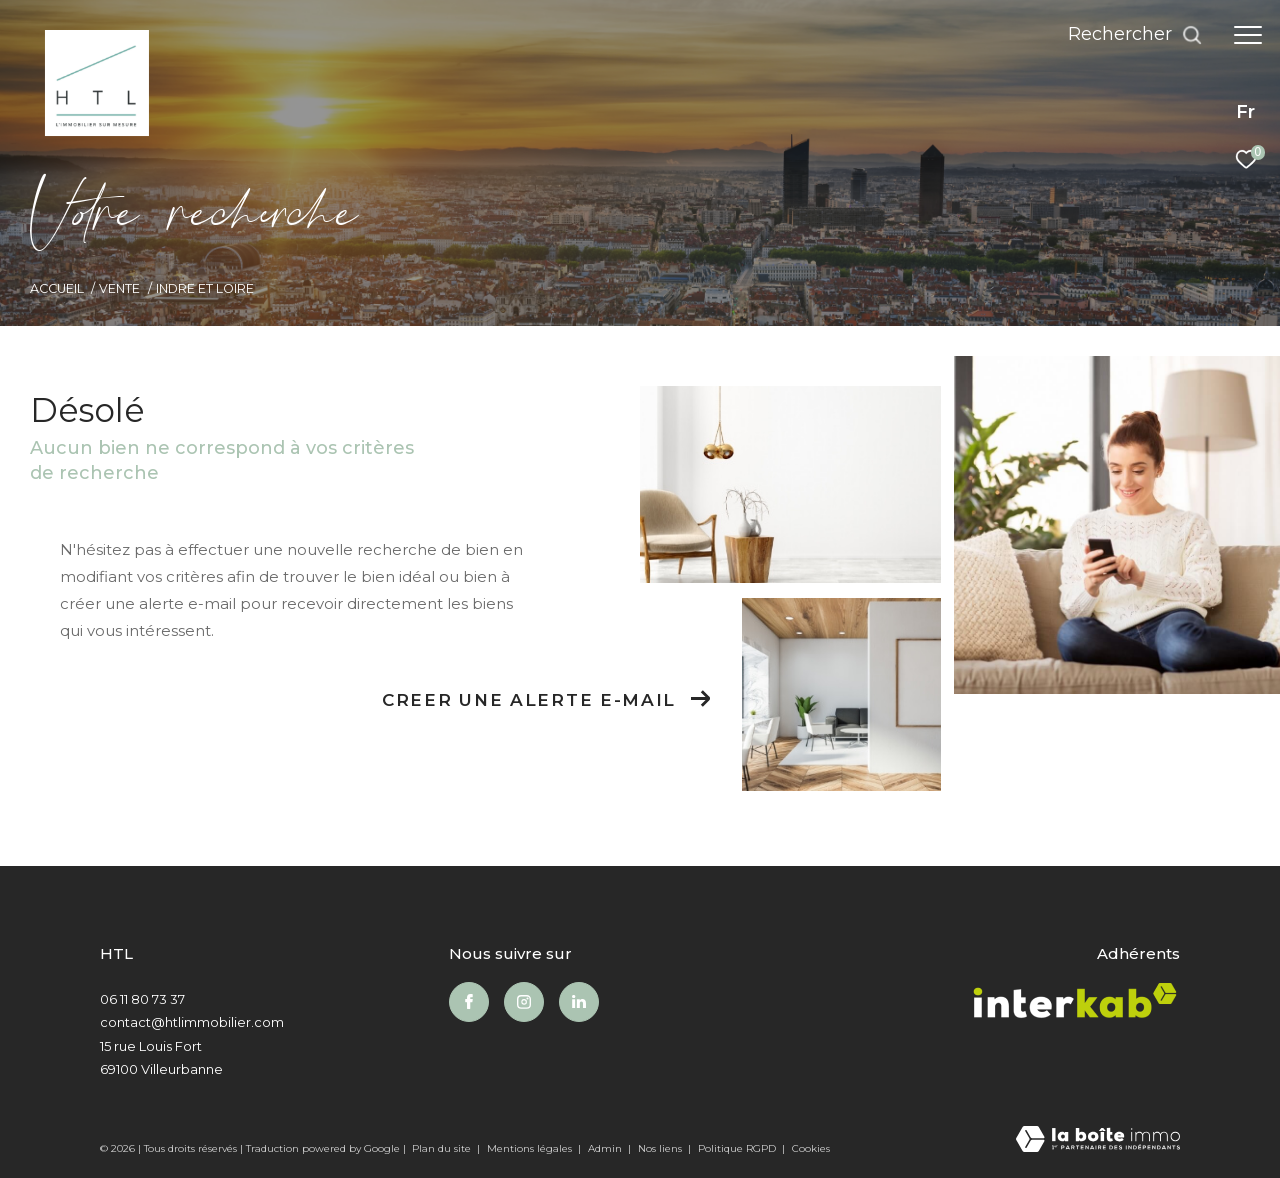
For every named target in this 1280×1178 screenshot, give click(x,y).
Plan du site (443, 1148)
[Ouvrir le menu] (1248, 35)
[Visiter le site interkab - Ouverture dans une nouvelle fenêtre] (1075, 1005)
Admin (606, 1148)
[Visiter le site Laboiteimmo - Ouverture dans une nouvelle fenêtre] (1098, 1140)
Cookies (811, 1149)
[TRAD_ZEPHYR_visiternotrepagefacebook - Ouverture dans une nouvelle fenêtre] (469, 1002)
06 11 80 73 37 (142, 999)
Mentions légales (531, 1148)
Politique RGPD (737, 1148)
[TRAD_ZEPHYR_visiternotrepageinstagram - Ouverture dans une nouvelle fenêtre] (524, 1002)
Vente (119, 288)
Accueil (57, 288)
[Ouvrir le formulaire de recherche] (1135, 35)
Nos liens (661, 1148)
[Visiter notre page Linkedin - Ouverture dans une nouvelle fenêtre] (579, 1002)
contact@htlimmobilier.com (192, 1022)
